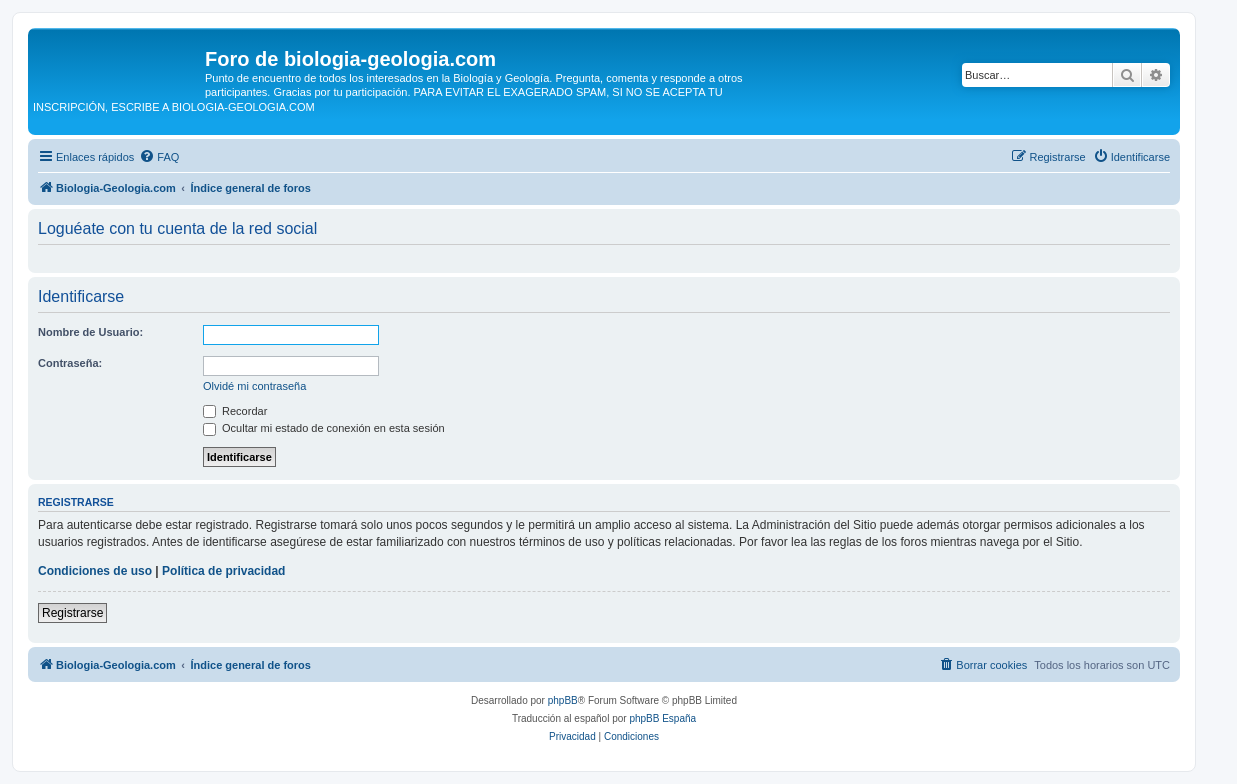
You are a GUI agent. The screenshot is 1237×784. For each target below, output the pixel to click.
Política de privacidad (223, 571)
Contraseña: (70, 363)
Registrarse (72, 613)
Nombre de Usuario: (90, 332)
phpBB (563, 700)
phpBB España (662, 718)
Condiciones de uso (95, 571)
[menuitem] (159, 157)
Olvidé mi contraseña (254, 386)
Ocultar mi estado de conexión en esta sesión (324, 428)
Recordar (235, 411)
